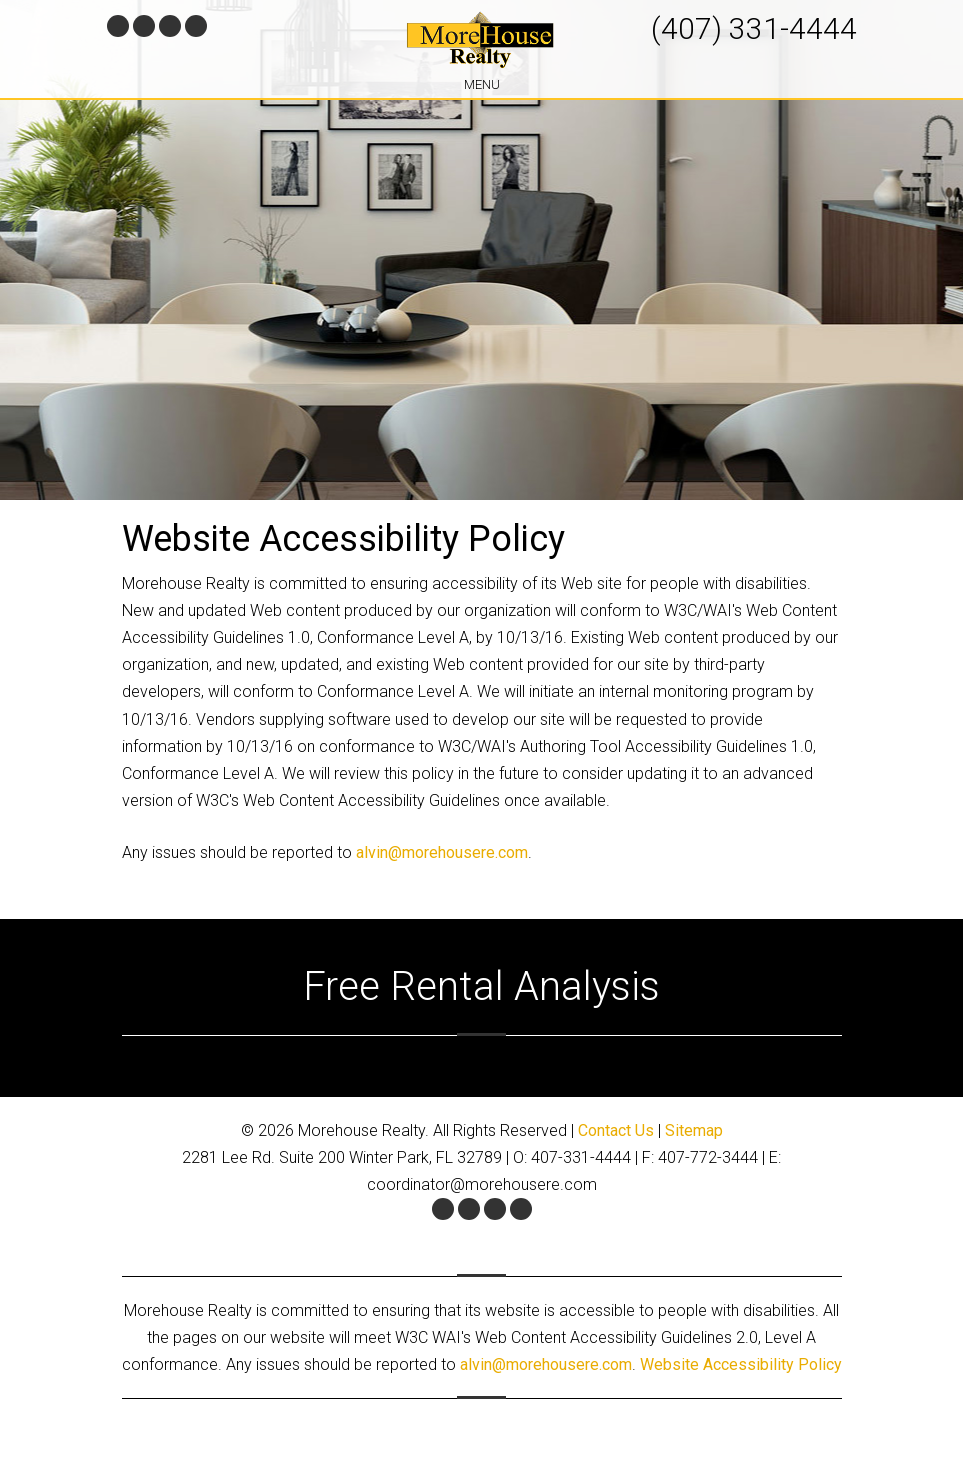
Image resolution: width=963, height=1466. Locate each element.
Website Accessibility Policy (741, 1364)
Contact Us (616, 1130)
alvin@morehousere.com (442, 852)
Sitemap (694, 1130)
